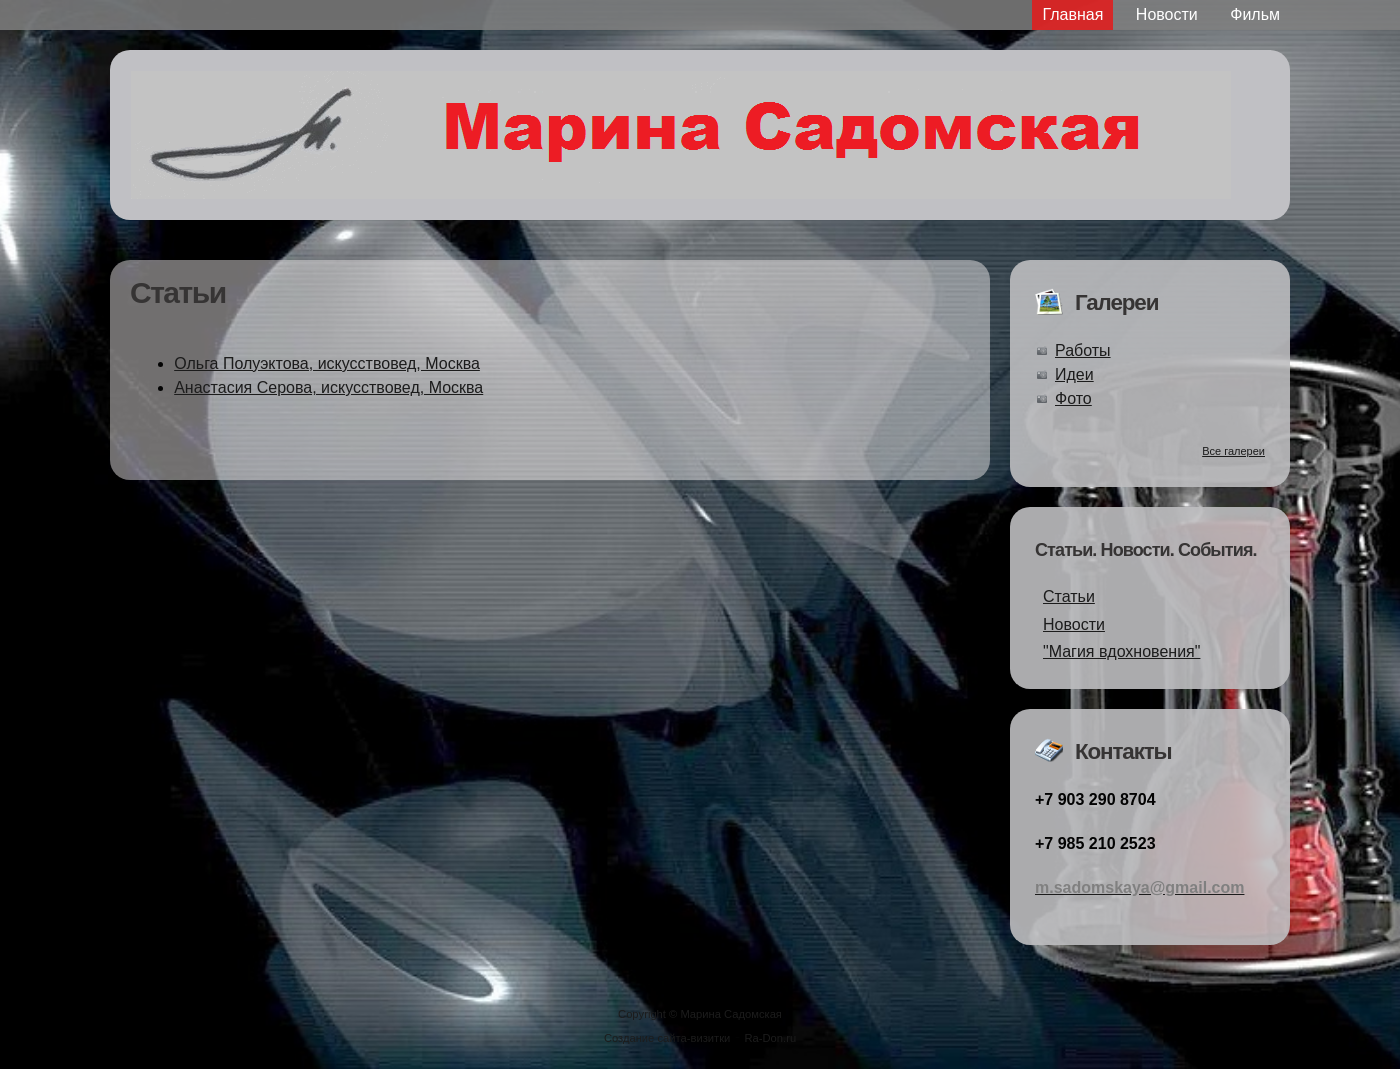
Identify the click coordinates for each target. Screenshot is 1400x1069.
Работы (1083, 350)
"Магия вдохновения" (1121, 651)
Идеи (1074, 374)
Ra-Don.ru (771, 1038)
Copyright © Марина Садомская (700, 1014)
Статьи (1069, 596)
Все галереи (1233, 451)
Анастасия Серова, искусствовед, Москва (328, 387)
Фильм (1255, 14)
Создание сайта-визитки (667, 1038)
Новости (1167, 14)
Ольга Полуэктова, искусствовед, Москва (327, 363)
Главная (1072, 14)
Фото (1073, 398)
